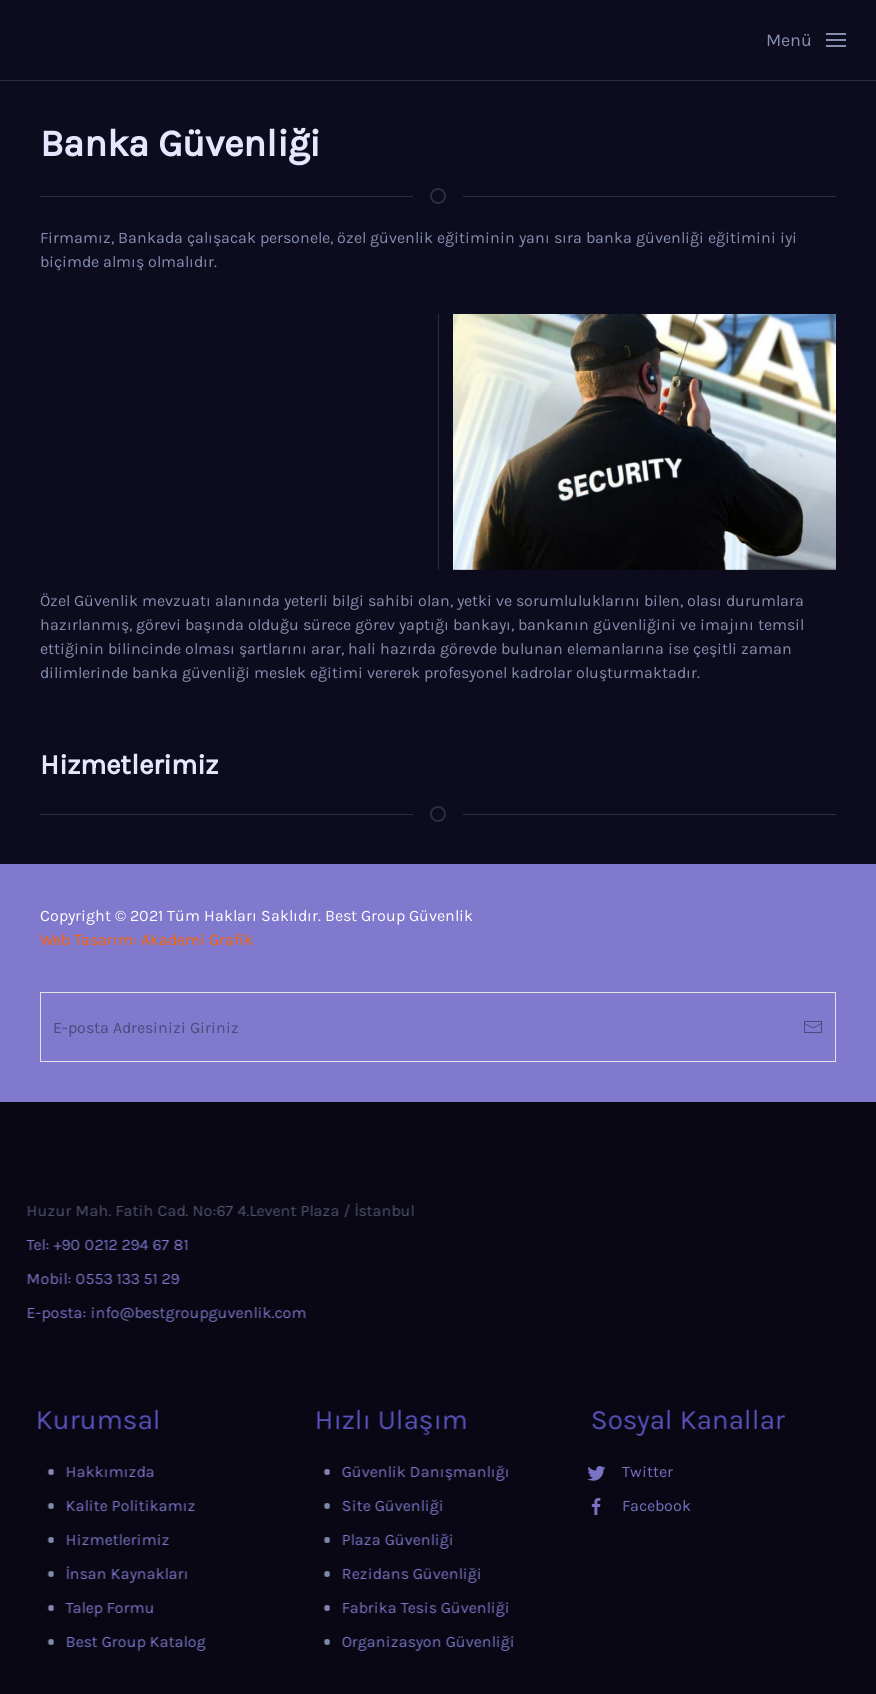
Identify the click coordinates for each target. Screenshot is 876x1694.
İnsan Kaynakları (87, 1573)
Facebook (607, 1505)
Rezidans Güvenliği (367, 1573)
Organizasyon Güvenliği (383, 1641)
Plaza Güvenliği (353, 1539)
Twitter (598, 1471)
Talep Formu (70, 1607)
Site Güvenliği (348, 1505)
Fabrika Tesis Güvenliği (381, 1607)
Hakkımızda (70, 1471)
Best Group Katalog (96, 1641)
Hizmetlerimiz (78, 1539)
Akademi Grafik (197, 939)
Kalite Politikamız (91, 1505)
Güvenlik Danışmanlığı (381, 1471)
